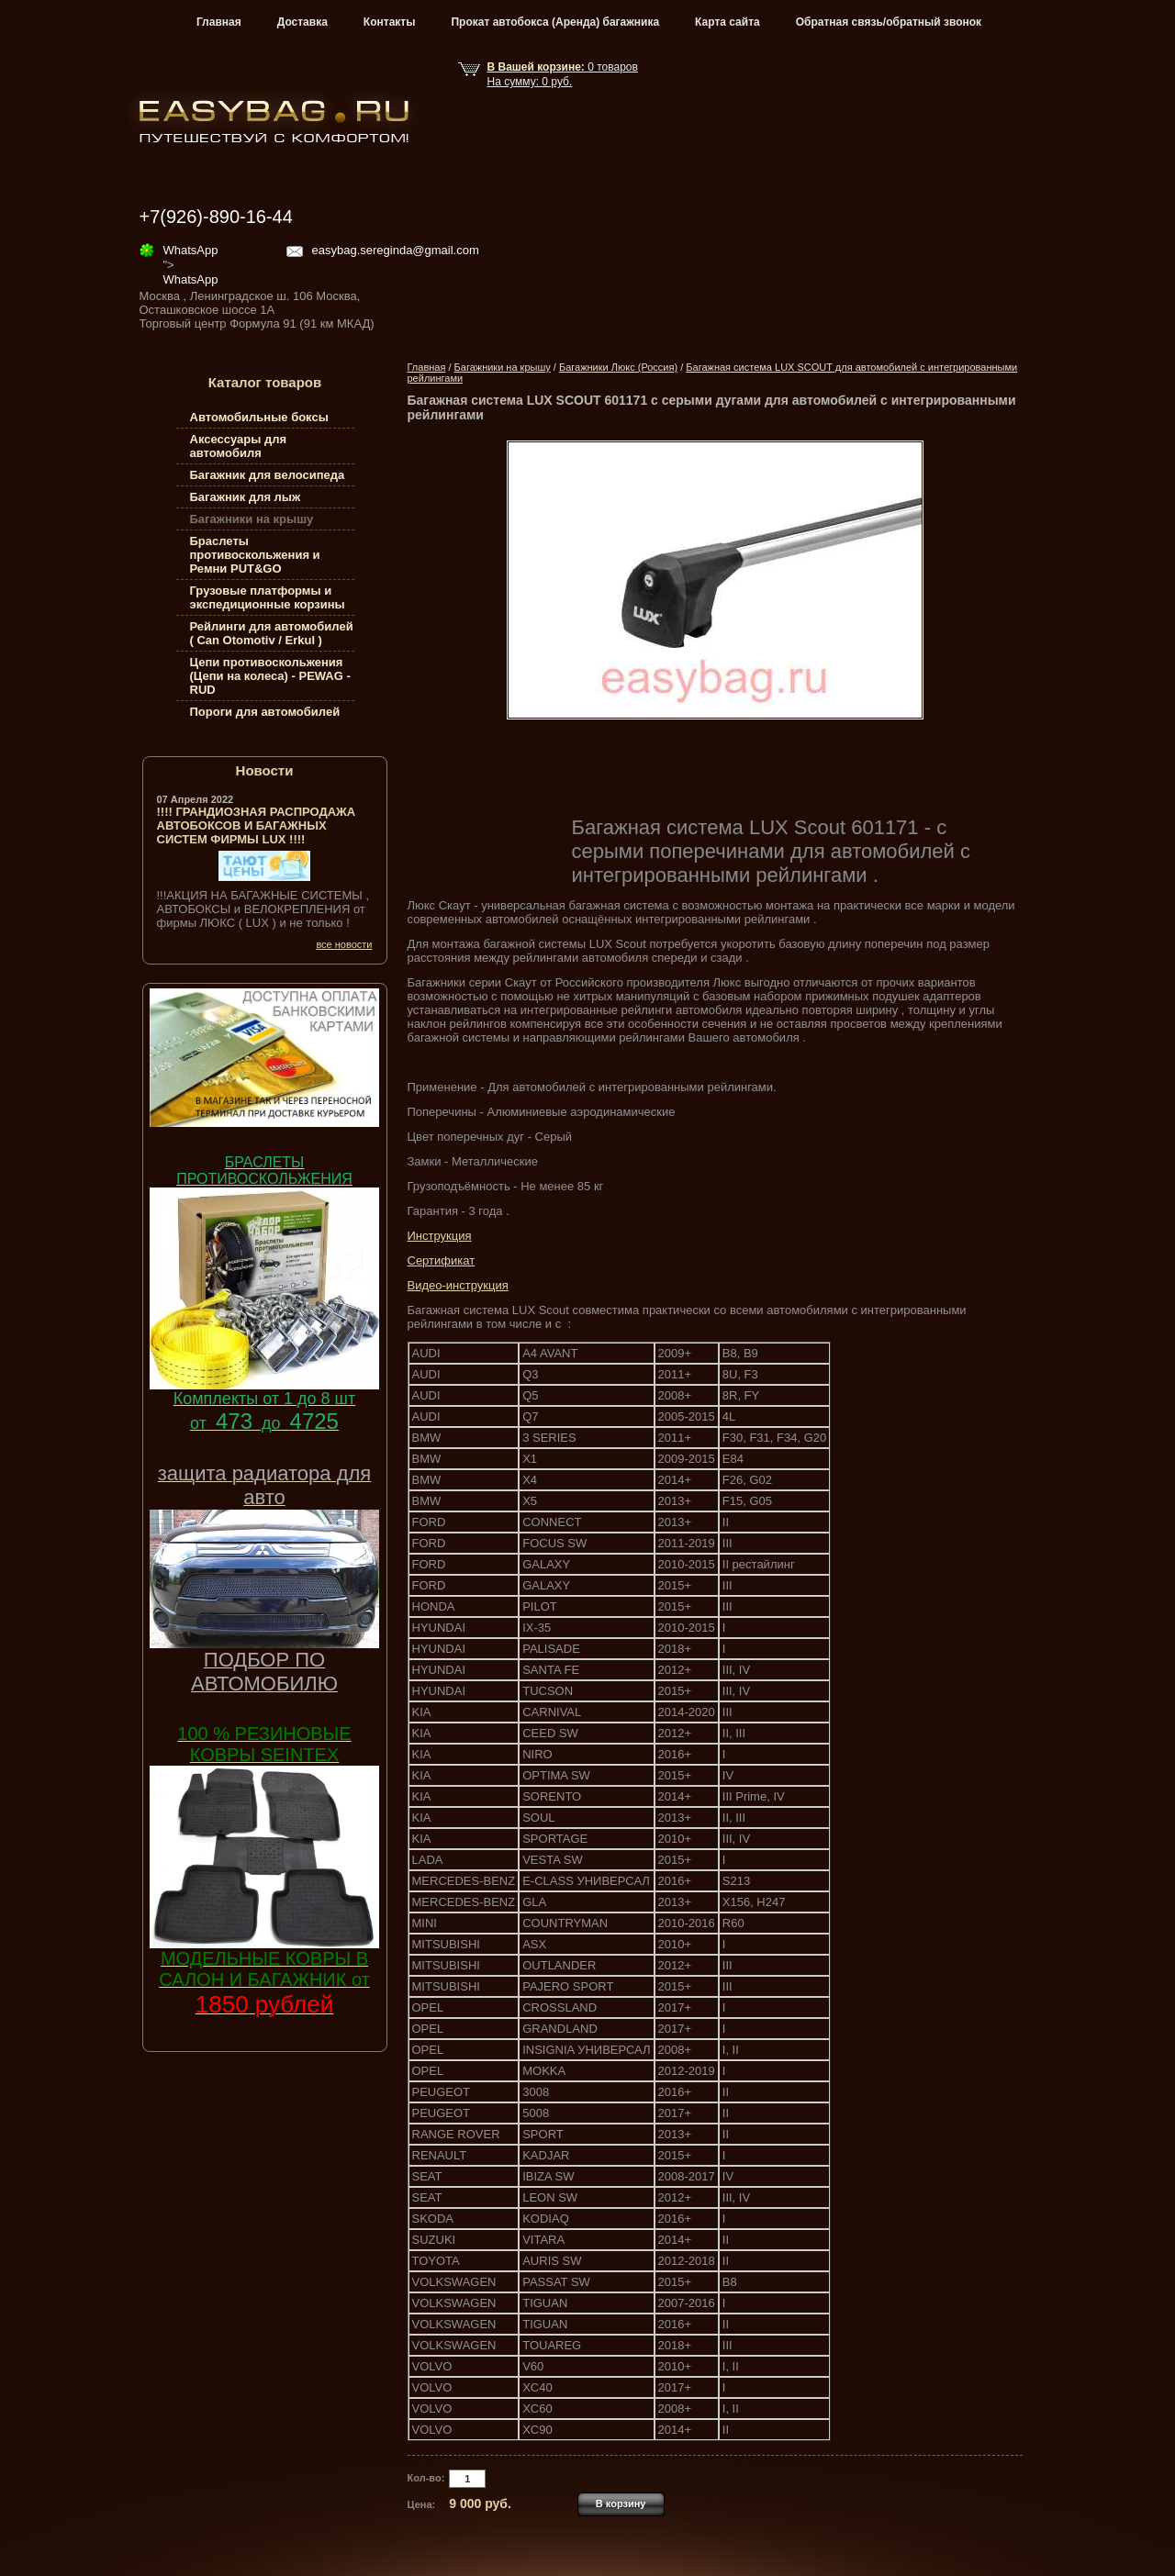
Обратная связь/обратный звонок (888, 22)
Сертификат (442, 1260)
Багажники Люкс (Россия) (618, 367)
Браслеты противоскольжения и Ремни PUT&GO (255, 554)
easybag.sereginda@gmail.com (395, 250)
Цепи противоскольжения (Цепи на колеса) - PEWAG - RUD (270, 676)
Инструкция (440, 1236)
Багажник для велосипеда (267, 475)
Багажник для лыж (245, 497)
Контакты (390, 22)
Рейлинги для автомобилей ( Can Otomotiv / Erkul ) (271, 633)
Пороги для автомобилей (265, 712)
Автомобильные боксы (259, 417)
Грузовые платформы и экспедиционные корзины (267, 597)
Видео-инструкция (458, 1285)
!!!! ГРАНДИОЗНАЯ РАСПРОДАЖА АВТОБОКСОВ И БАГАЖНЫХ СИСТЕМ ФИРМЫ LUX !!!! (256, 825)
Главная (218, 22)
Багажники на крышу (502, 367)
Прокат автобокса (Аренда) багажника (555, 22)
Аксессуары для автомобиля (238, 446)
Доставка (302, 22)
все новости (344, 944)
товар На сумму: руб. (562, 74)
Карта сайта (727, 22)
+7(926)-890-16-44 (216, 216)
